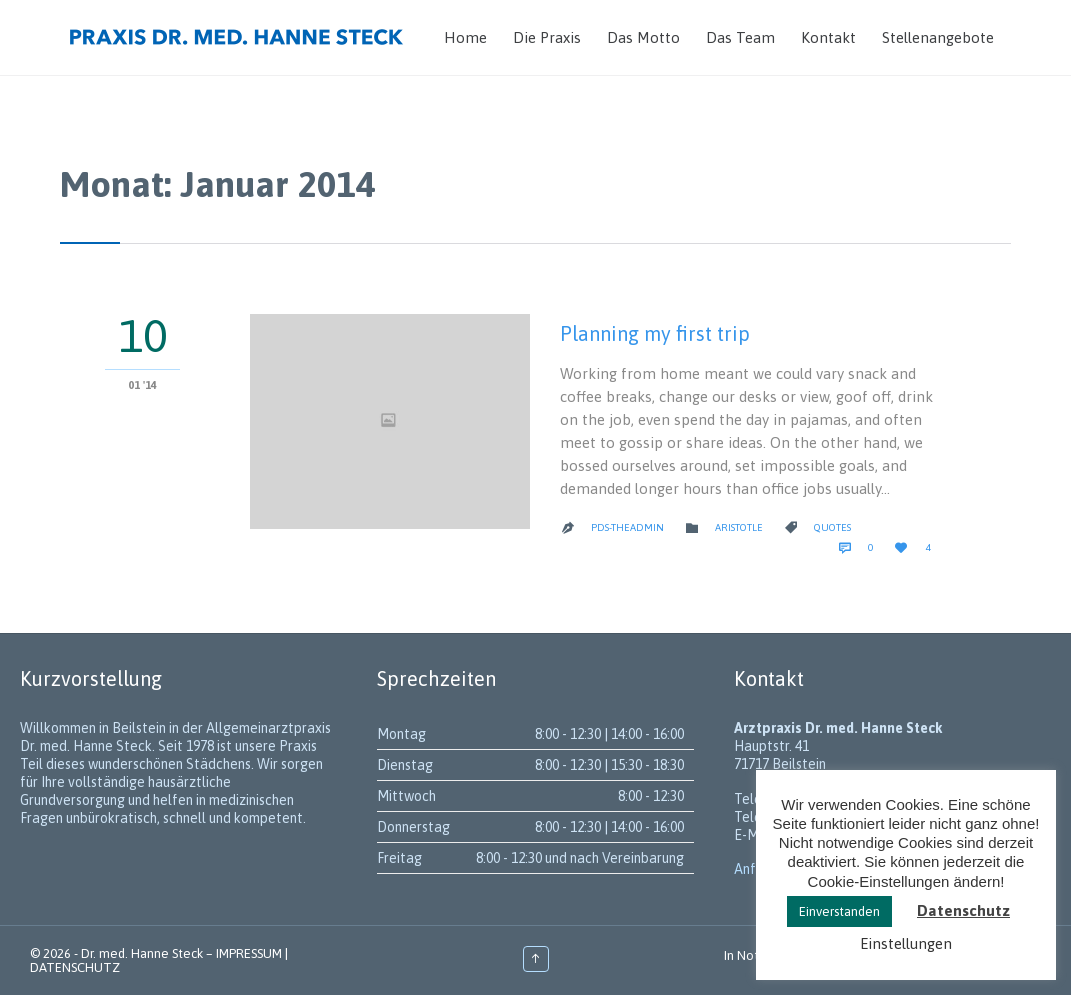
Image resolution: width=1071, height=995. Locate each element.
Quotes (832, 527)
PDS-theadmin (627, 527)
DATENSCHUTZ (75, 967)
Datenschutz (963, 910)
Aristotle (739, 527)
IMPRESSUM (249, 953)
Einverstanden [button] (839, 911)
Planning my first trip (655, 333)
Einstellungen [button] (906, 943)
